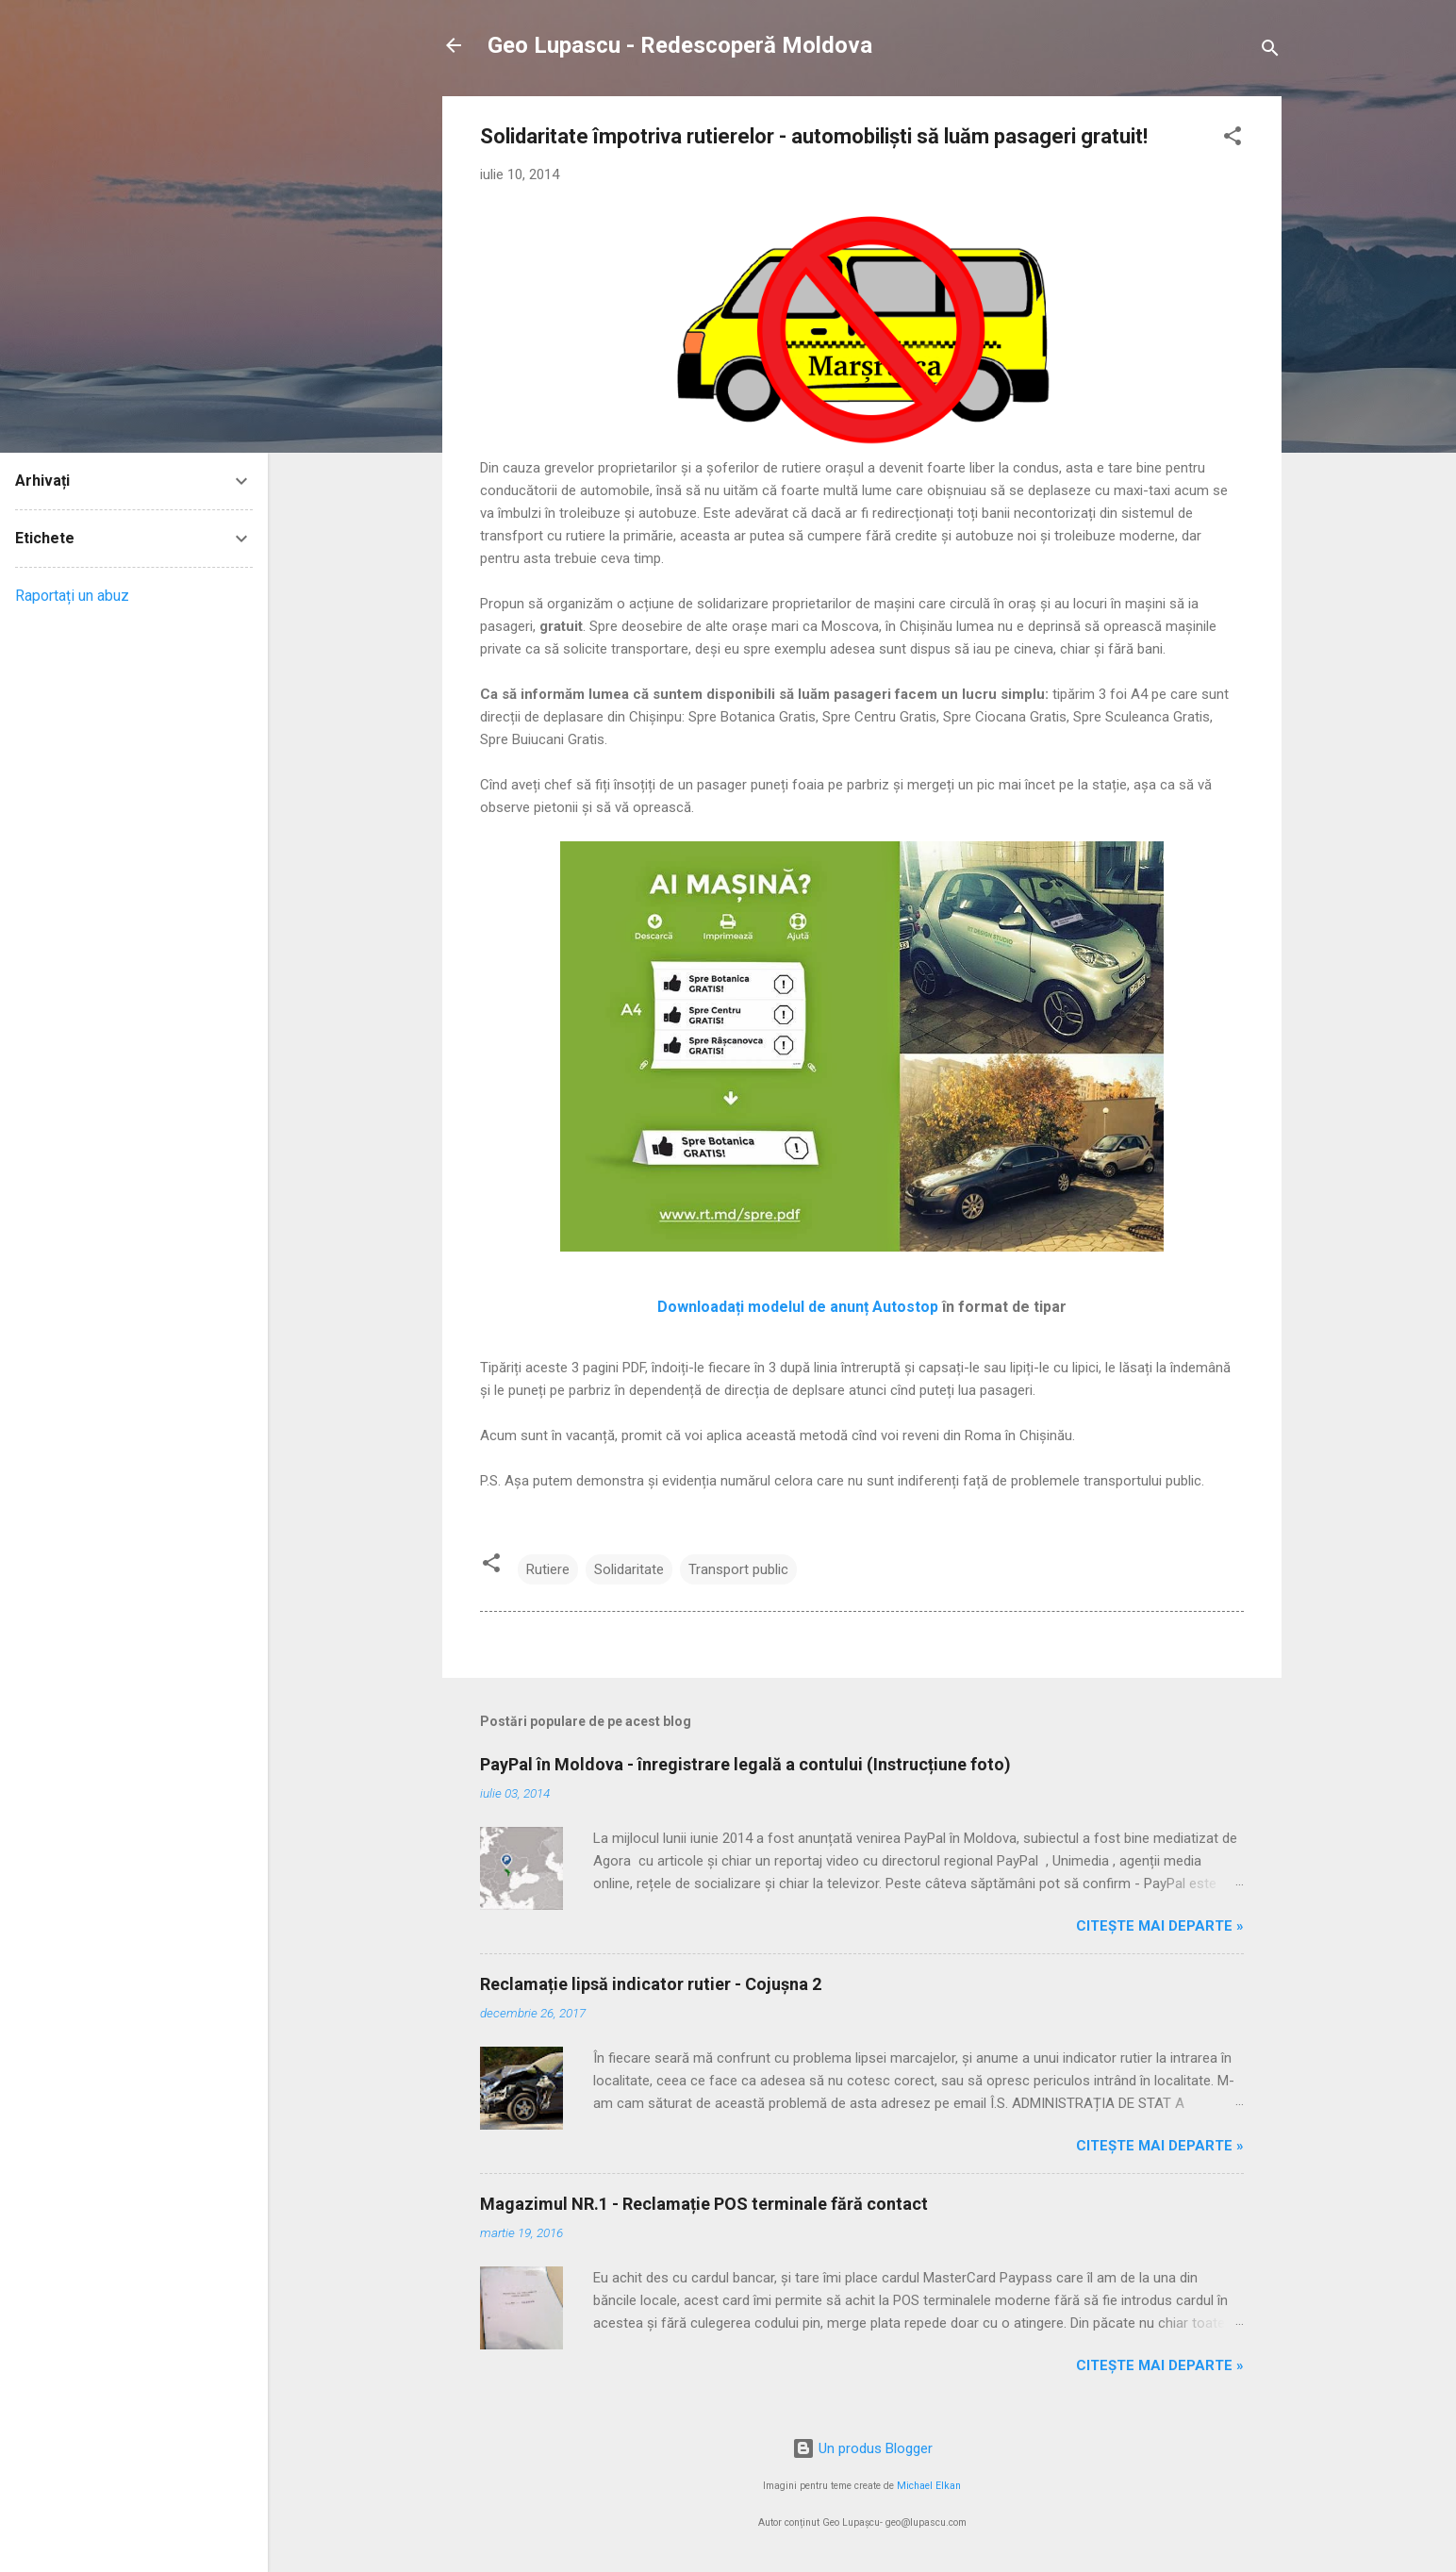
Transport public (738, 1569)
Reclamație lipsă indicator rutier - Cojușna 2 (650, 1984)
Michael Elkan (929, 2486)
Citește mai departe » (1160, 1925)
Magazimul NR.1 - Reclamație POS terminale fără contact (704, 2204)
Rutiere (548, 1569)
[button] (1232, 139)
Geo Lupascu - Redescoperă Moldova (680, 45)
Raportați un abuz (72, 596)
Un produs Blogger (862, 2448)
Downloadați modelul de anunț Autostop (797, 1307)
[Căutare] (1270, 51)
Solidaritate (629, 1569)
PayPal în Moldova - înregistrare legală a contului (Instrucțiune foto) (745, 1764)
